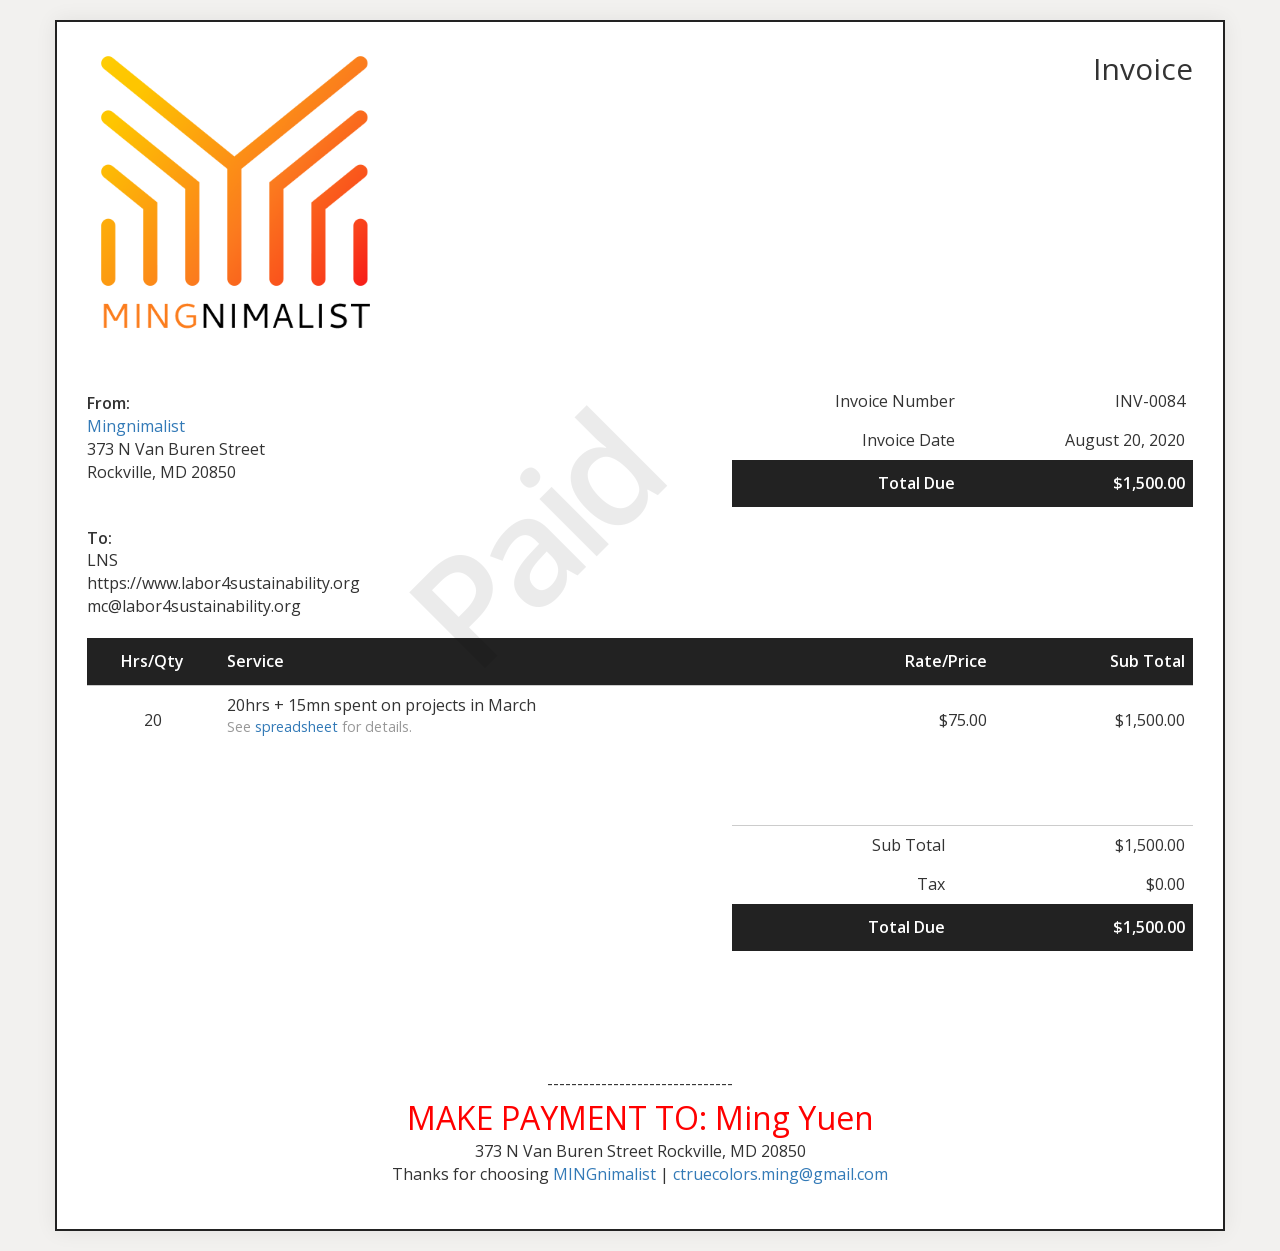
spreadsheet (296, 726)
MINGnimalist (604, 1174)
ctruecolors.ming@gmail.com (780, 1174)
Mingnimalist (136, 426)
